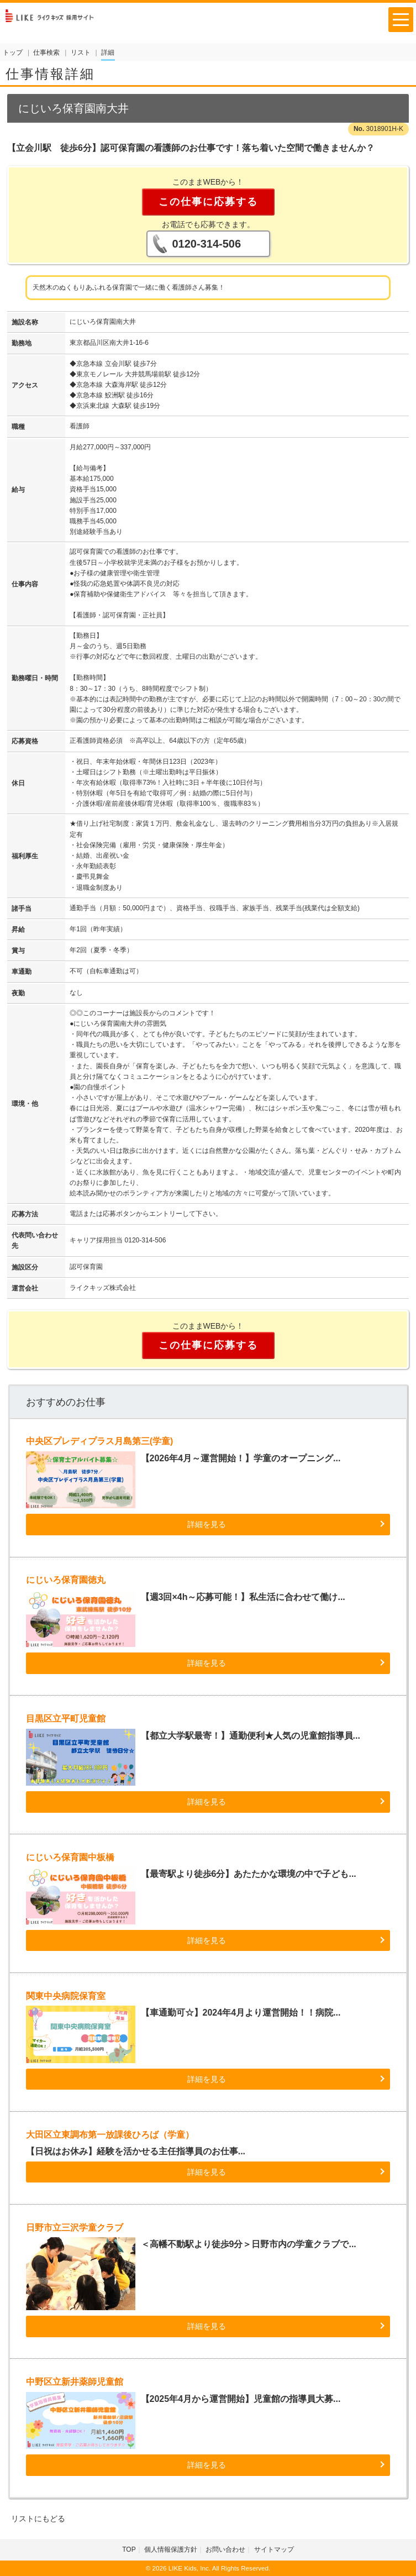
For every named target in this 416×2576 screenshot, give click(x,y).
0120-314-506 (206, 244)
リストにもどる (38, 2518)
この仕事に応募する (208, 201)
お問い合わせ (225, 2549)
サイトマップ (274, 2549)
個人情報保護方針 (170, 2549)
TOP (128, 2549)
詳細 (107, 52)
